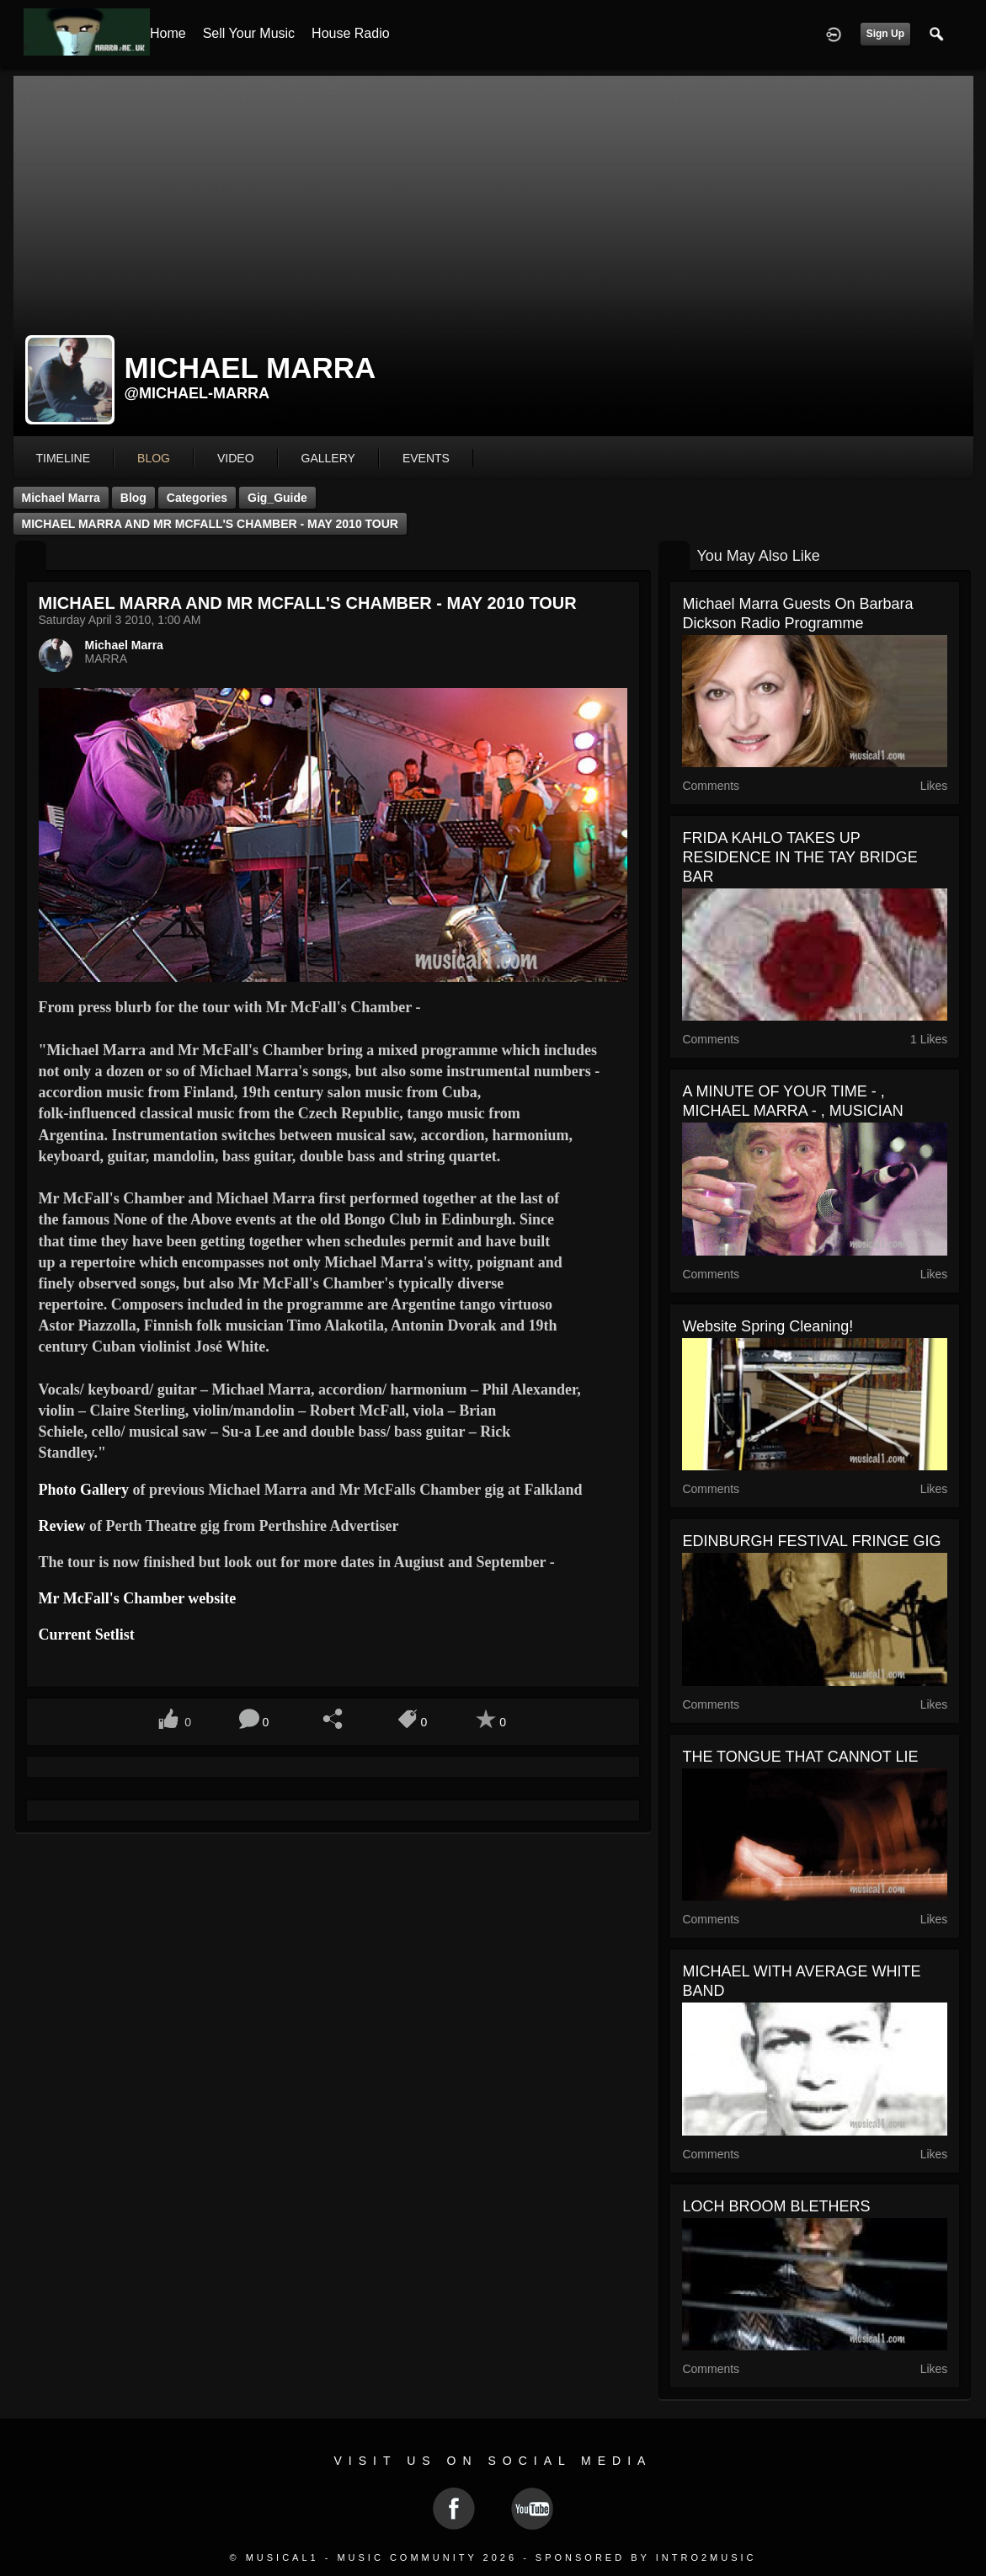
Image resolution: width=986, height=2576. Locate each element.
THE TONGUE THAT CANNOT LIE (800, 1756)
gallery (328, 458)
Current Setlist (87, 1634)
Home (168, 33)
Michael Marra (61, 497)
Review (62, 1525)
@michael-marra (197, 393)
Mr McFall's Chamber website (138, 1598)
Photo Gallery (84, 1489)
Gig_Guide (277, 497)
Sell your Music (249, 33)
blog (153, 458)
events (426, 458)
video (235, 458)
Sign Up (885, 34)
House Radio (351, 33)
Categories (197, 497)
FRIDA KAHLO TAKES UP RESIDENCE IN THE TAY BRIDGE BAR (799, 857)
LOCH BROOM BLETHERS (776, 2206)
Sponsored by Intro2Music (646, 2557)
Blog (133, 497)
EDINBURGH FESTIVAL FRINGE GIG (811, 1541)
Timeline (63, 458)
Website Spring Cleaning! (767, 1326)
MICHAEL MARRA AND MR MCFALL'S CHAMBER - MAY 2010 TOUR (210, 524)
